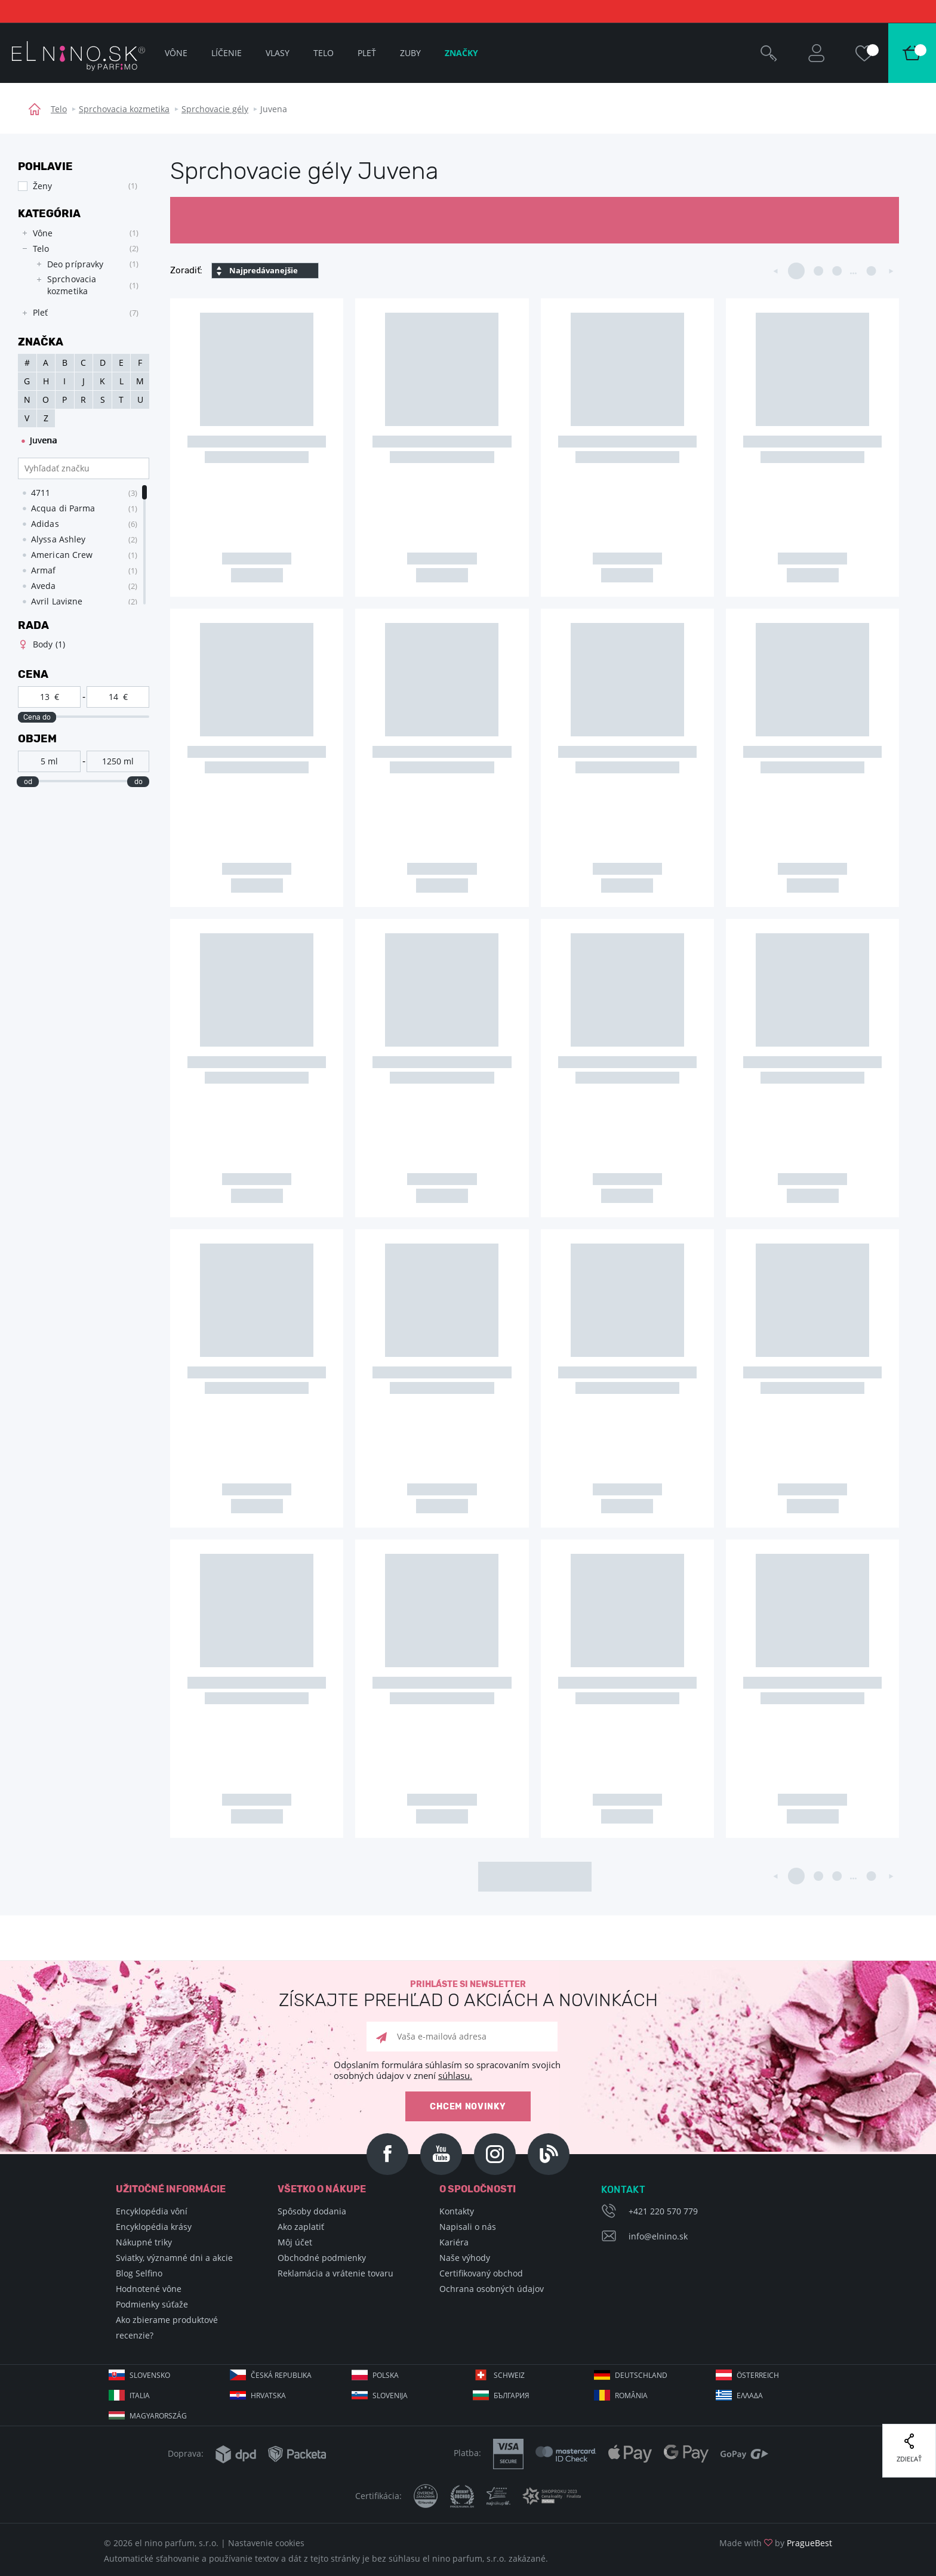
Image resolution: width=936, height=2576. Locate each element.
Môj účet (295, 2242)
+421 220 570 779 (663, 2211)
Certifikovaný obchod (481, 2273)
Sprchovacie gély (214, 109)
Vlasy (278, 52)
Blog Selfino (139, 2273)
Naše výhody (464, 2257)
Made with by (775, 2543)
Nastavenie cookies (266, 2543)
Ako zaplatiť (301, 2226)
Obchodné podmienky (322, 2257)
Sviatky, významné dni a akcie (174, 2257)
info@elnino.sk (658, 2236)
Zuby (410, 52)
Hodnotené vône (148, 2288)
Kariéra (454, 2242)
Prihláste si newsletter (468, 1994)
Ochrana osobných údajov (491, 2288)
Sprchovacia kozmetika (124, 109)
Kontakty (456, 2211)
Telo (59, 109)
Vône (176, 52)
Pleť (367, 52)
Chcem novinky (468, 2107)
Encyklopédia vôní (151, 2211)
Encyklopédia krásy (154, 2226)
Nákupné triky (144, 2242)
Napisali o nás (467, 2226)
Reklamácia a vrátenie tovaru (335, 2273)
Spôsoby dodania (312, 2211)
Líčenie (226, 52)
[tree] (77, 273)
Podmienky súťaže (152, 2304)
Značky (461, 52)
